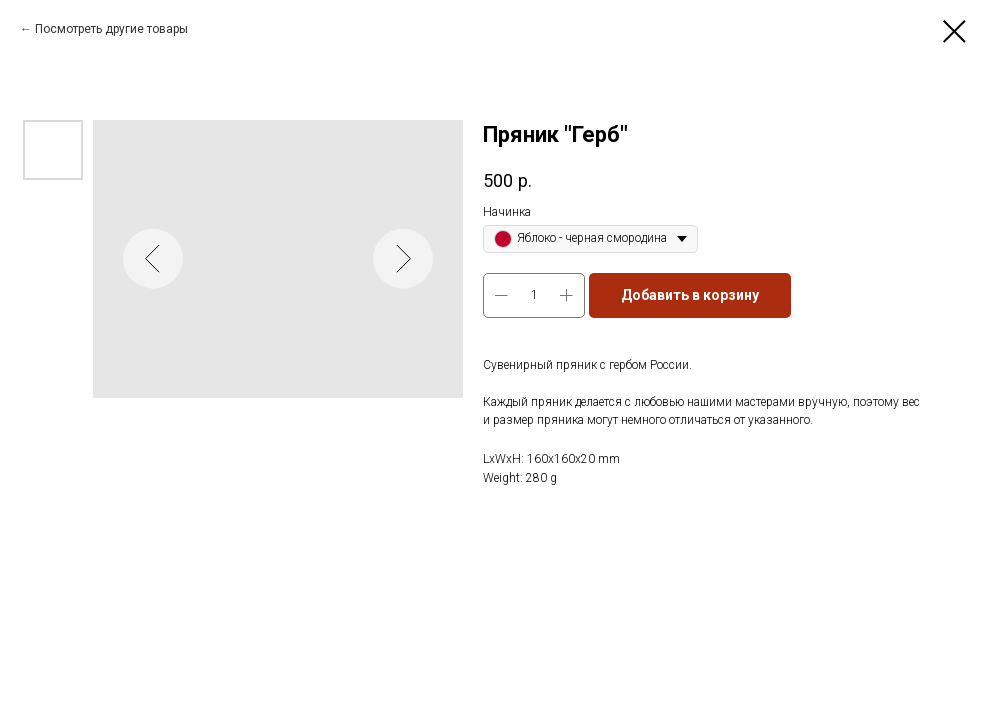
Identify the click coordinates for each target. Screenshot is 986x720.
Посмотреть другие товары (111, 29)
